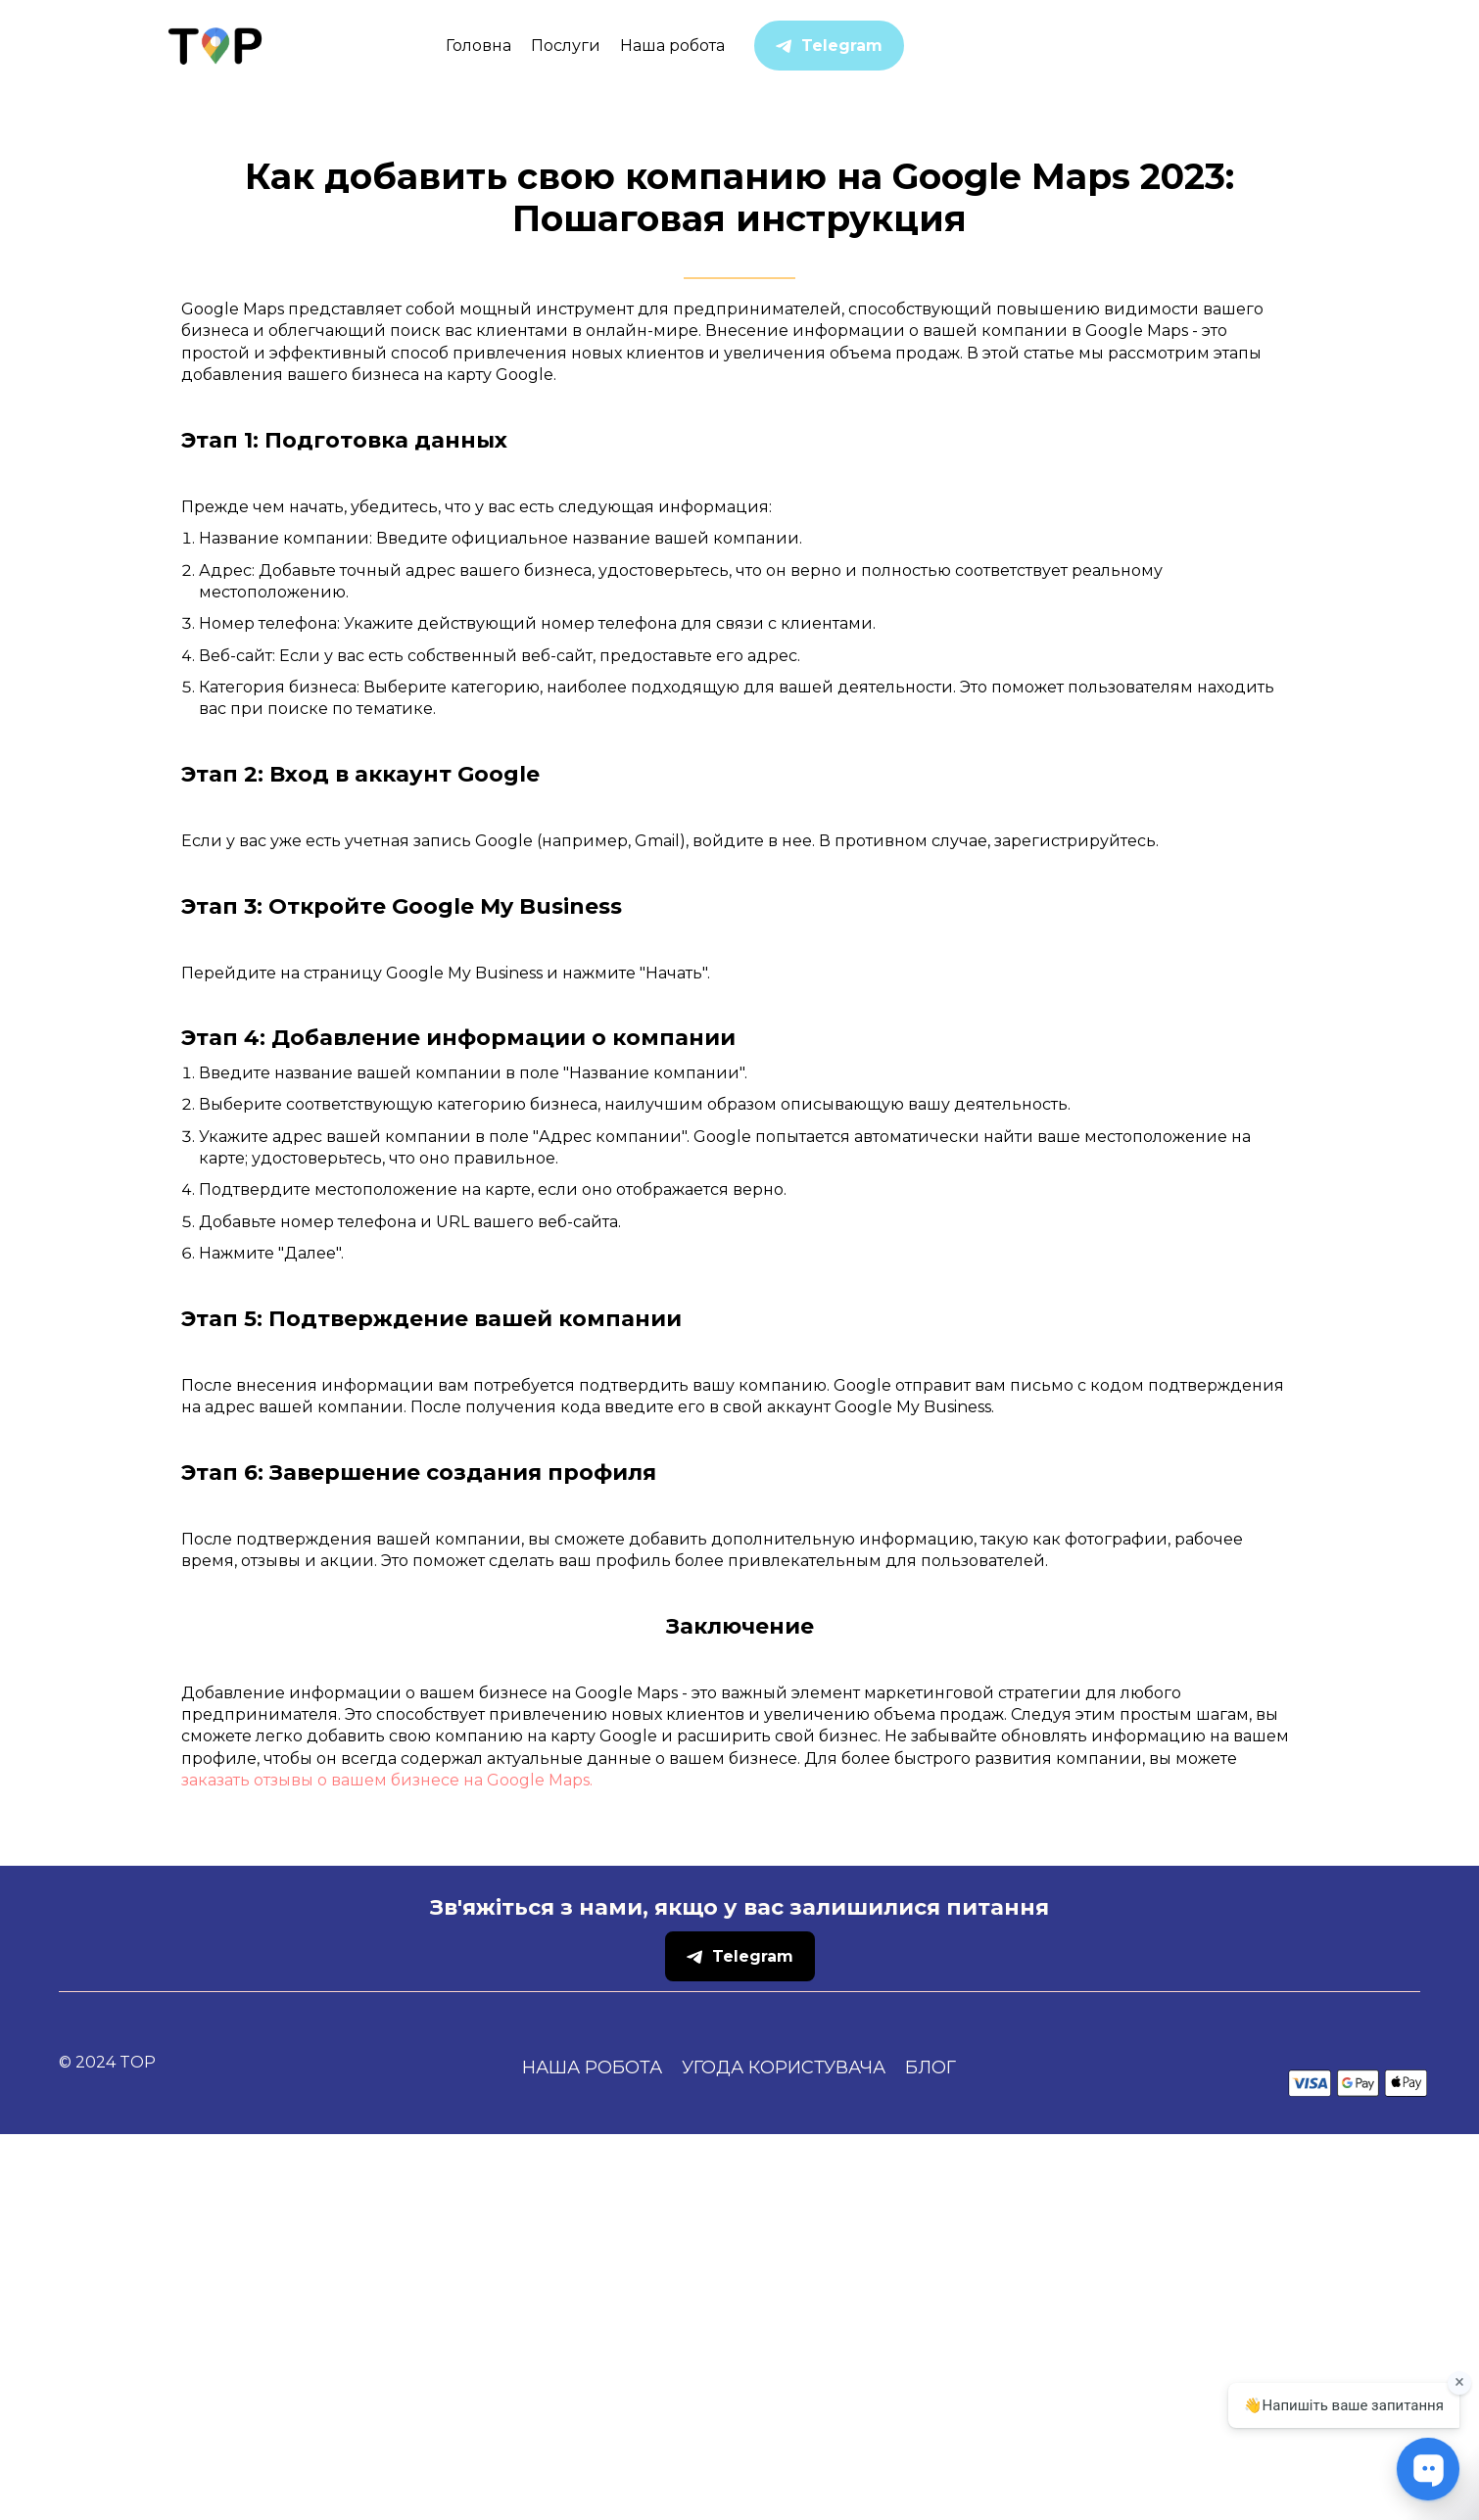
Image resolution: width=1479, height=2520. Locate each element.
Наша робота (672, 45)
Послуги (565, 45)
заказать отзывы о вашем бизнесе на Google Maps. (387, 2166)
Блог (930, 2453)
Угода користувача (783, 2453)
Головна (478, 45)
